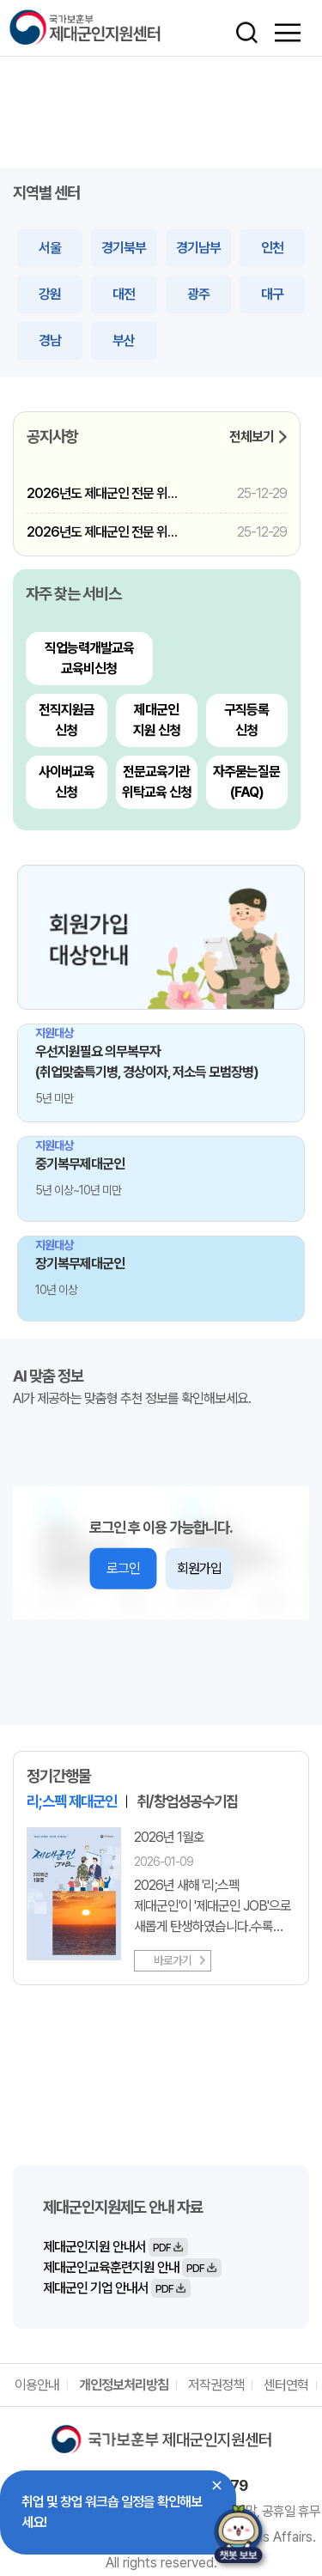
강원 (50, 294)
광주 (198, 294)
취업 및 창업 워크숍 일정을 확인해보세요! (111, 2512)
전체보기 (251, 436)
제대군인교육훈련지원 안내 (132, 2267)
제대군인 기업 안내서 (117, 2288)
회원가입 (199, 1568)
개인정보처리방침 (123, 2385)
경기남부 (198, 248)
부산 (123, 340)
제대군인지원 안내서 (115, 2247)
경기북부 (123, 248)
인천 (272, 248)
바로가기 (172, 1960)
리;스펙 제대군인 (72, 1801)
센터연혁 (286, 2385)
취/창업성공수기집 (187, 1801)
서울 (50, 248)
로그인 (123, 1568)
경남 (50, 340)
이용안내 (37, 2385)
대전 (123, 294)
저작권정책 (216, 2385)
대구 (272, 294)
